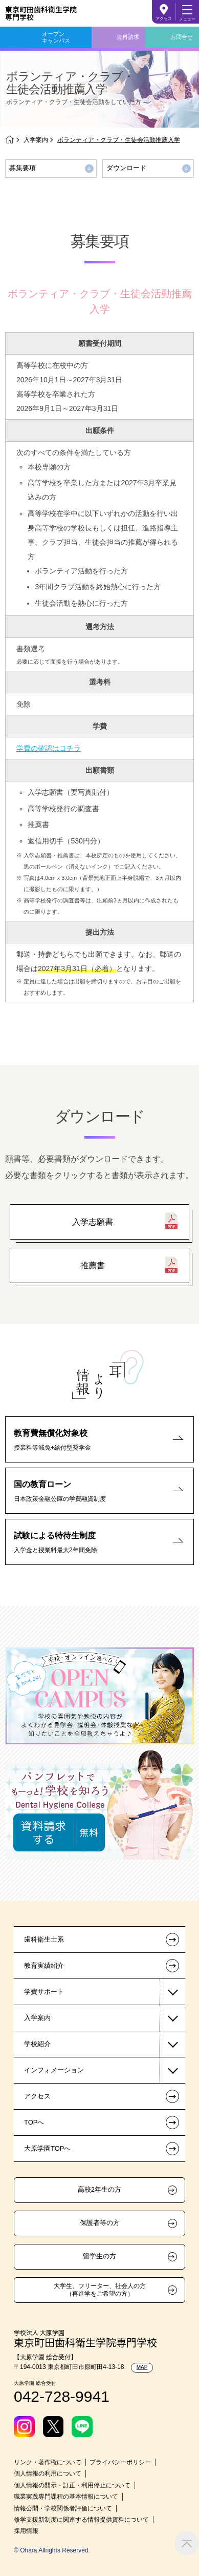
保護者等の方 (100, 2223)
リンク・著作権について (47, 2462)
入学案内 (36, 139)
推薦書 (92, 1265)
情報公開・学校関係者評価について (63, 2508)
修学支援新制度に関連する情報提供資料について (81, 2519)
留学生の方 (99, 2256)
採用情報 (26, 2530)
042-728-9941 (61, 2396)
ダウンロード (126, 168)
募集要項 (22, 168)
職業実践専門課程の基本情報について (66, 2496)
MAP (142, 2367)
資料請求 (128, 37)
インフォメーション (54, 2070)
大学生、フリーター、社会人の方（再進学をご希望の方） (100, 2289)
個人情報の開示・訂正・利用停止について (72, 2485)
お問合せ (181, 37)
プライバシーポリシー (120, 2462)
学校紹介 (37, 2044)
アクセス (164, 18)
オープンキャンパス (56, 37)
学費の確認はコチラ (48, 748)
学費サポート (44, 1991)
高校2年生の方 (99, 2189)
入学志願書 (92, 1222)
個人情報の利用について (47, 2473)
